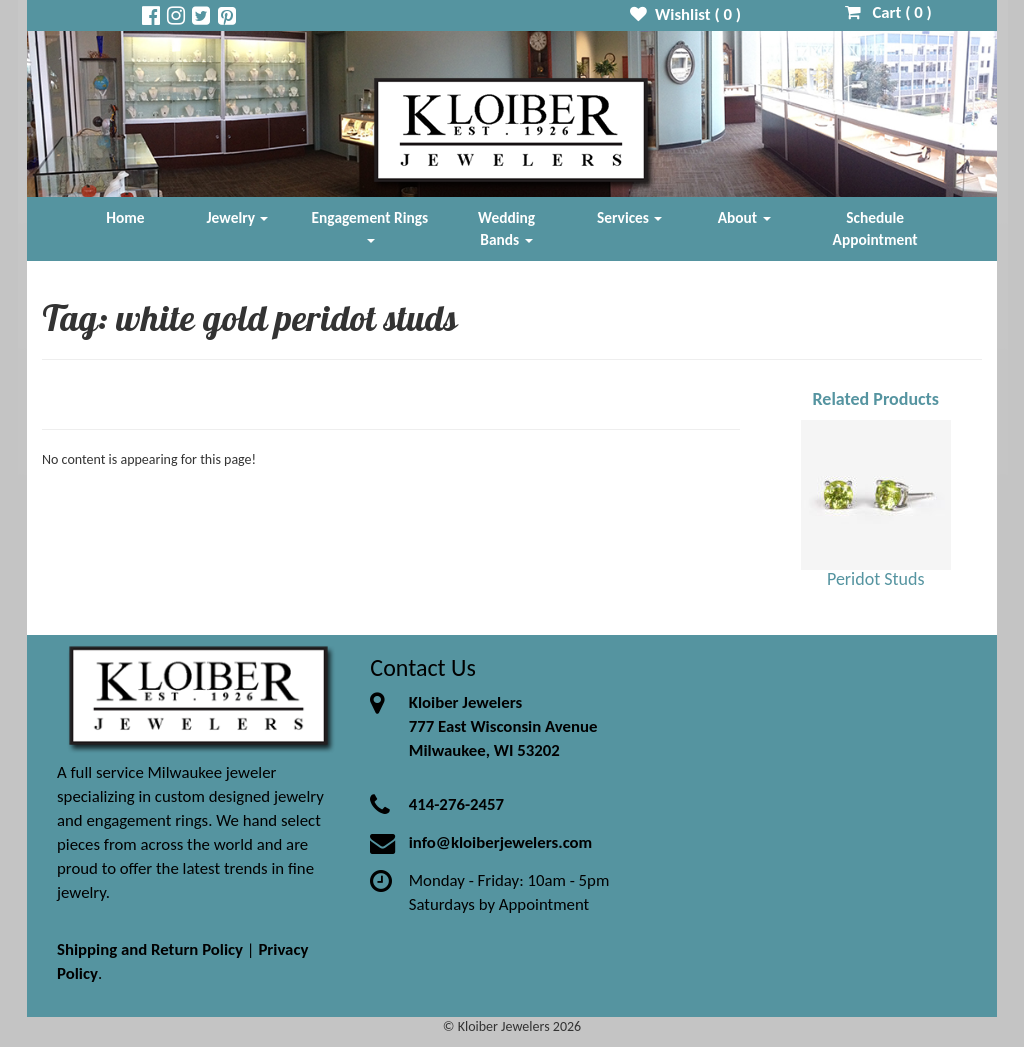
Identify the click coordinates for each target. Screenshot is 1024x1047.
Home (125, 217)
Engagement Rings (370, 225)
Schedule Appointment (875, 228)
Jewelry (238, 217)
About (744, 217)
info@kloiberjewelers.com (501, 842)
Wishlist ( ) (685, 14)
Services (630, 217)
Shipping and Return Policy (150, 949)
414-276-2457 (456, 804)
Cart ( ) (888, 12)
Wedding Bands (506, 228)
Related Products (875, 399)
